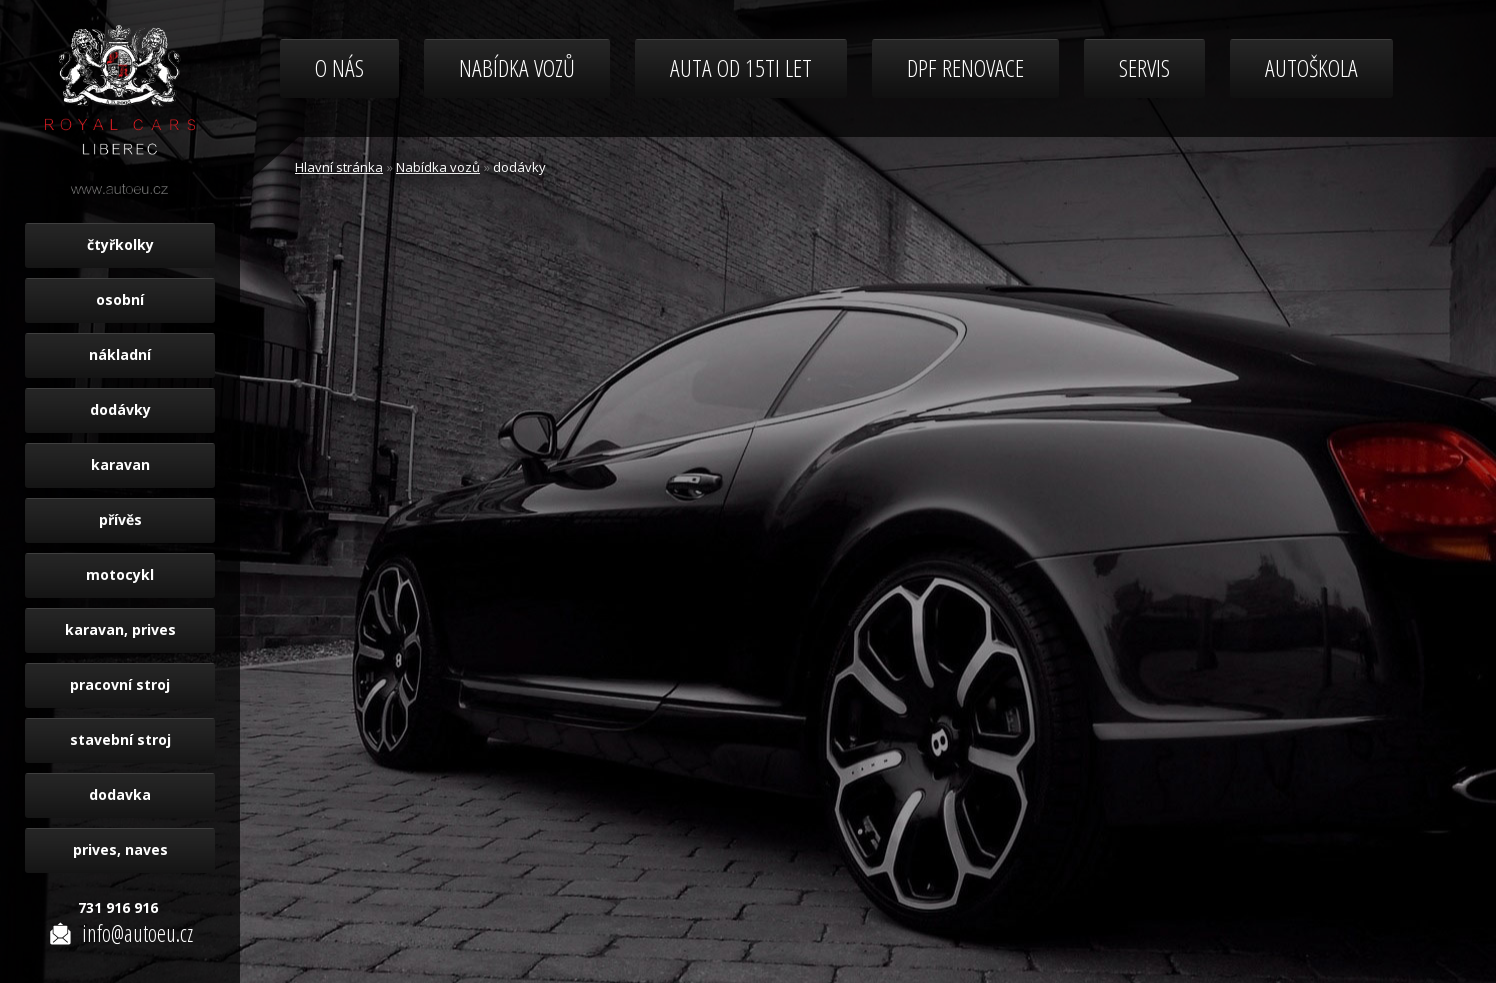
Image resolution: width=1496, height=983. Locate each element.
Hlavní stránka (339, 167)
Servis (1144, 67)
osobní (120, 299)
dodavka (120, 794)
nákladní (120, 354)
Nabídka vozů (517, 67)
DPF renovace (965, 67)
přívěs (120, 519)
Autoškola (1311, 67)
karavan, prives (120, 629)
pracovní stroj (120, 684)
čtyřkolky (120, 244)
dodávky (120, 409)
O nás (339, 67)
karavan (120, 464)
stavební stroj (120, 739)
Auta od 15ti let (741, 67)
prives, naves (120, 849)
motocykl (120, 574)
